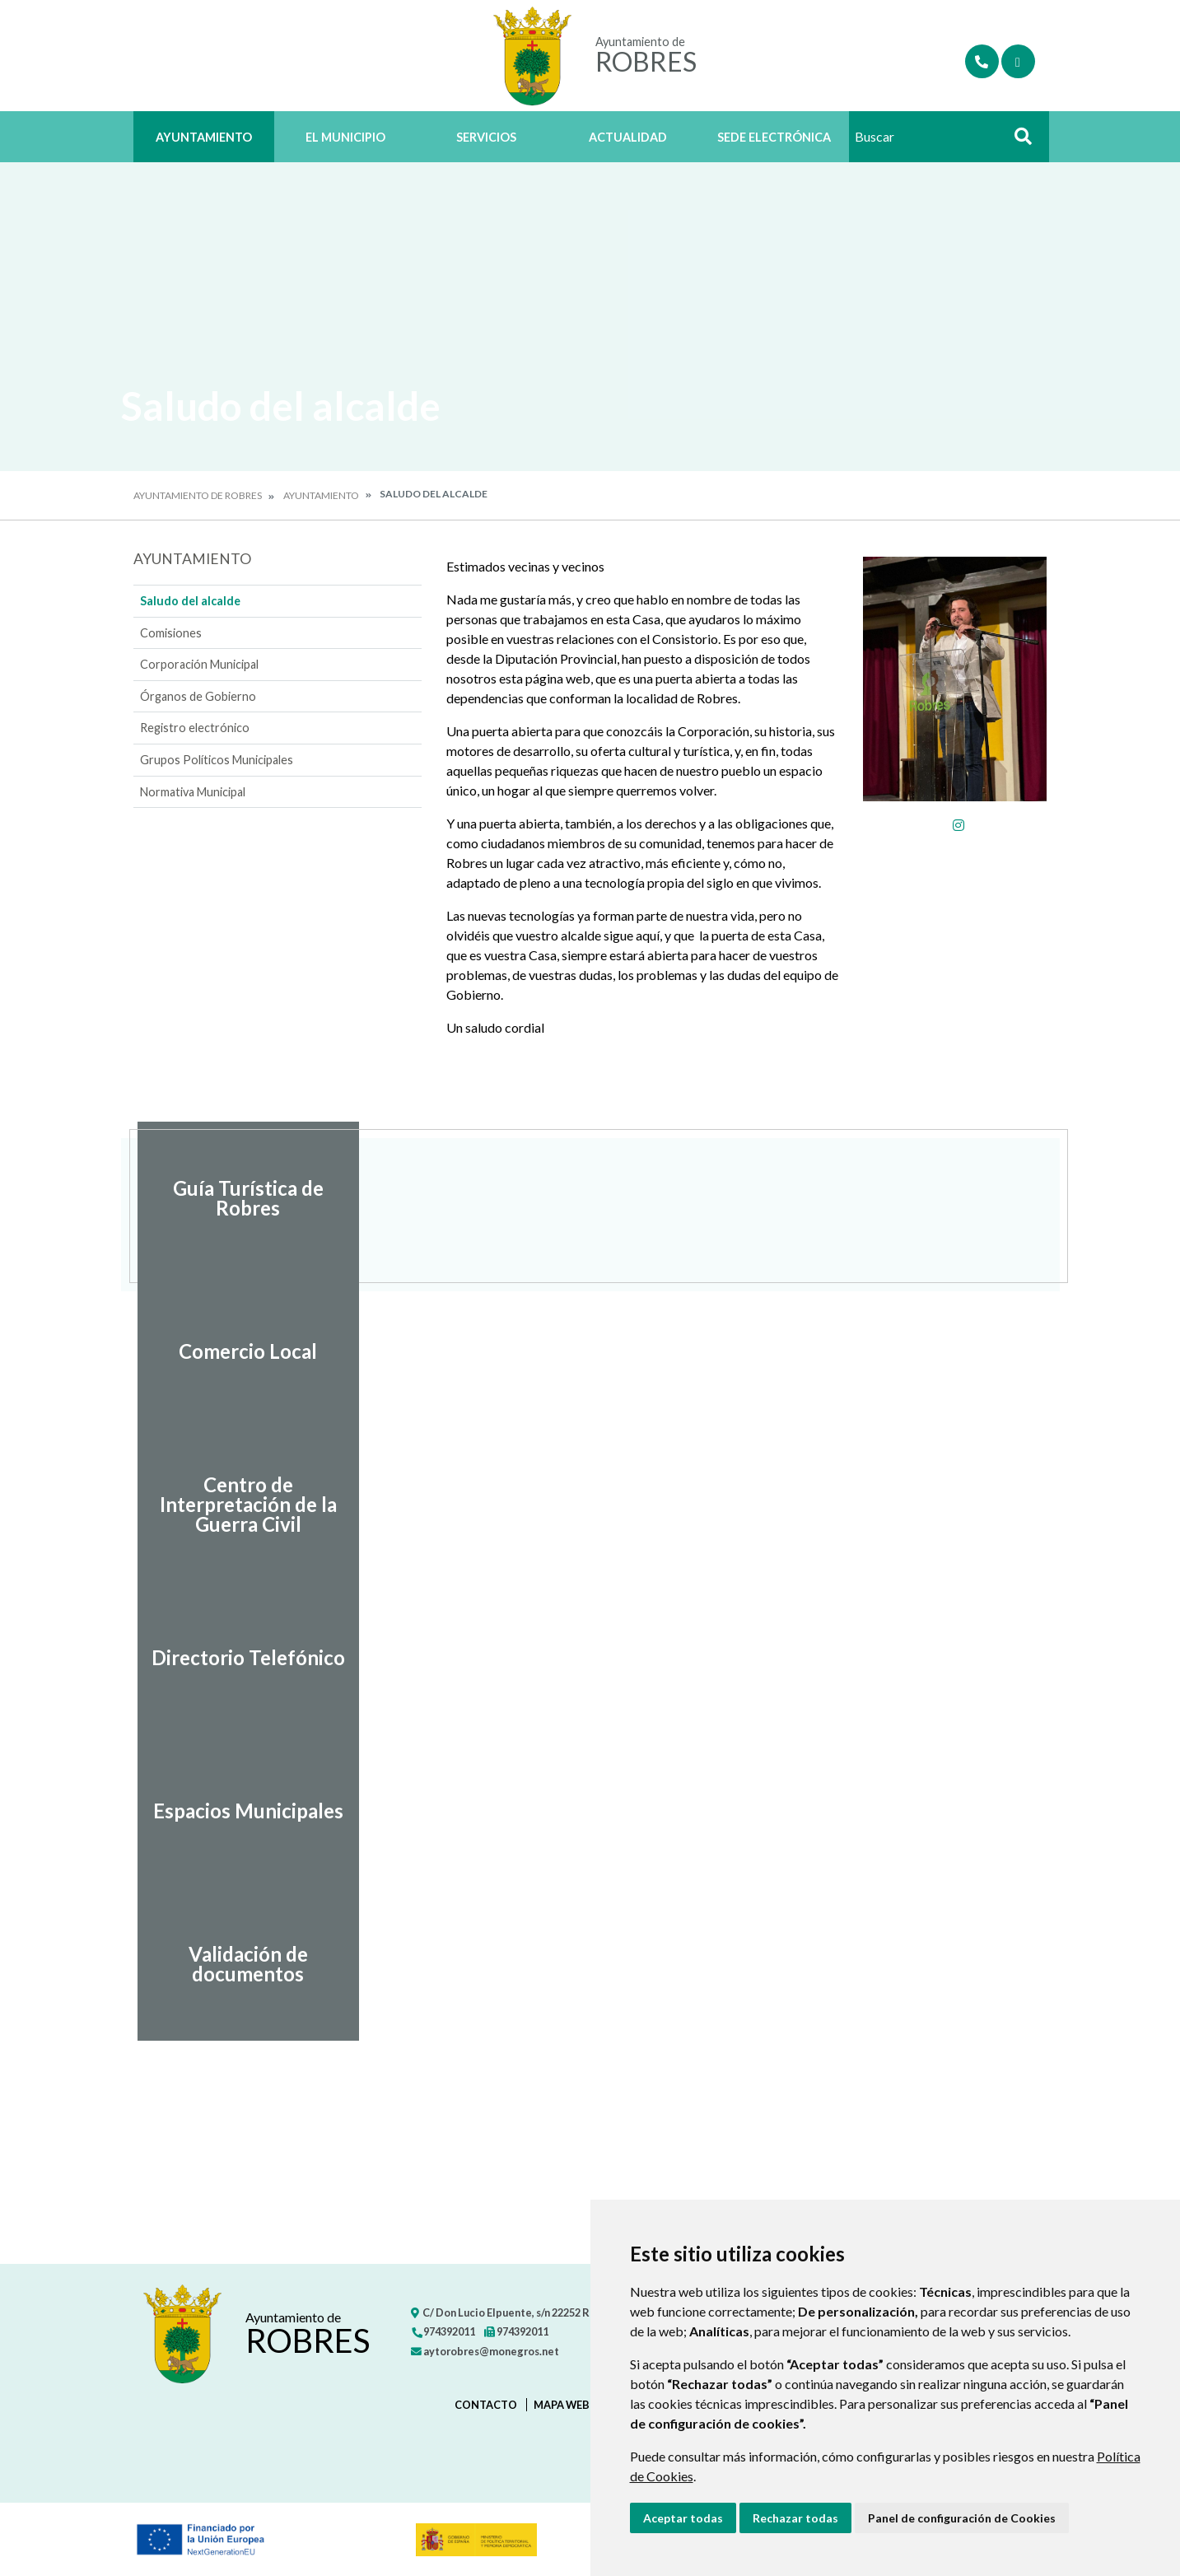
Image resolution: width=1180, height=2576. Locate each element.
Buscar (1018, 141)
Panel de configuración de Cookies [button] (962, 2518)
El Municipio (345, 137)
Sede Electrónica (774, 137)
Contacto (486, 2404)
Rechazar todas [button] (795, 2518)
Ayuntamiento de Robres (197, 495)
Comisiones (171, 633)
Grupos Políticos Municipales (216, 760)
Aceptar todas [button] (683, 2518)
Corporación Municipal (199, 664)
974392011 (443, 2331)
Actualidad (628, 137)
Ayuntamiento (204, 137)
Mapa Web (562, 2404)
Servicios (486, 137)
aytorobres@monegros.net (485, 2351)
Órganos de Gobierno (198, 696)
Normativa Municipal (192, 792)
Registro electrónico (195, 728)
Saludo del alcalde (190, 601)
